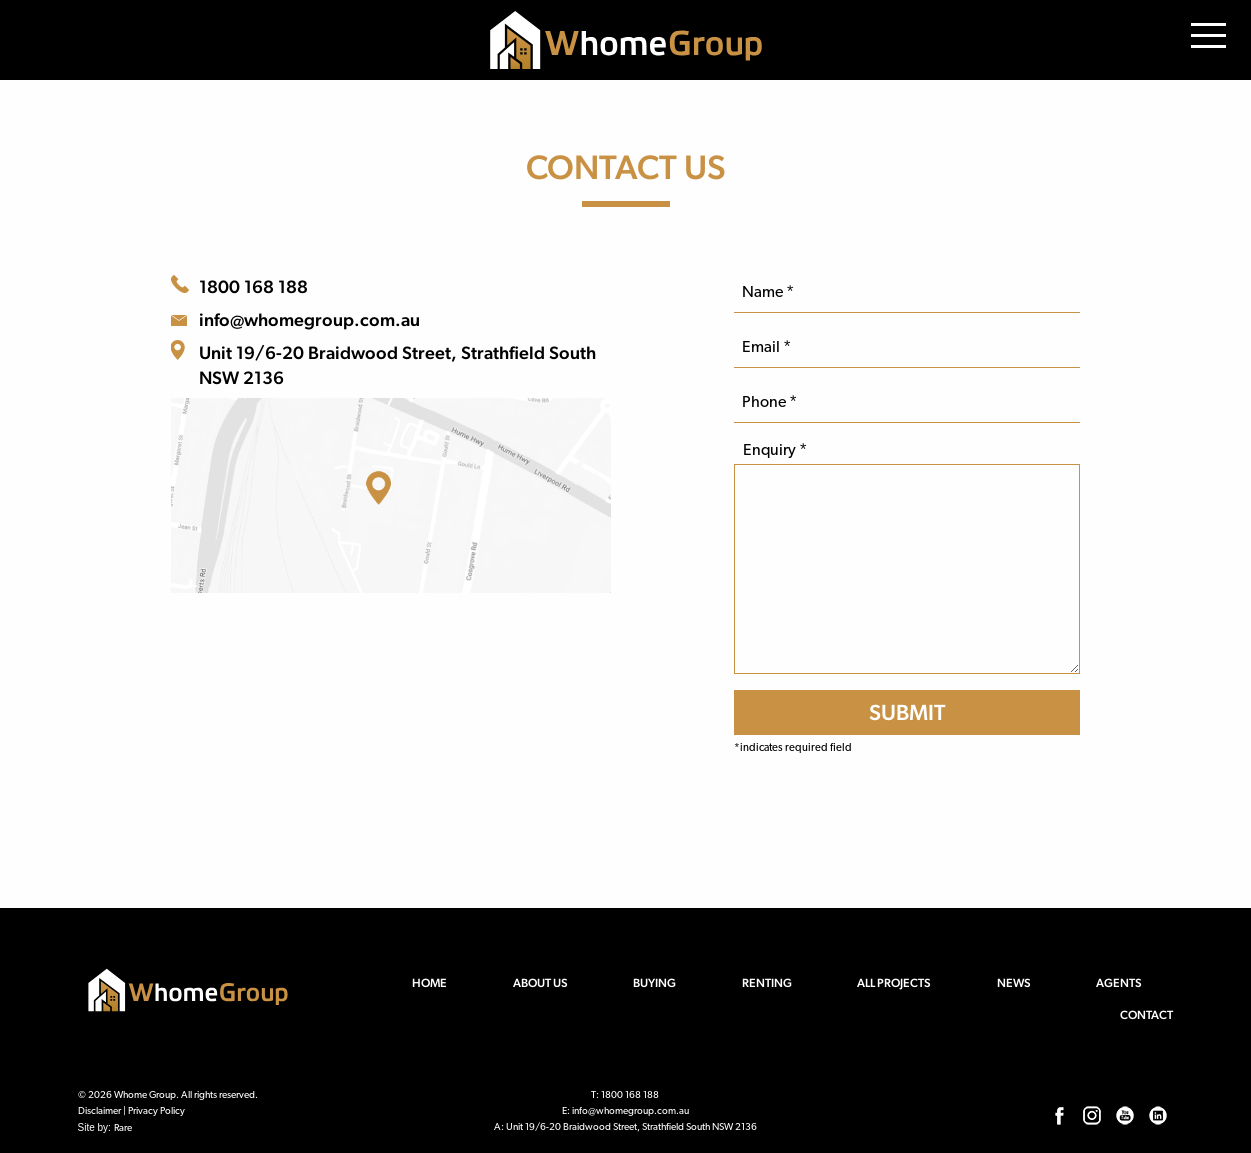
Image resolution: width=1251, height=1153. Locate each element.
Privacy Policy (156, 1111)
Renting (767, 983)
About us (540, 983)
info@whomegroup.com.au (309, 319)
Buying (654, 983)
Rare (123, 1128)
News (1014, 983)
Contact (1146, 1015)
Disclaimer (99, 1111)
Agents (1119, 983)
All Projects (894, 983)
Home (429, 983)
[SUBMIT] (906, 712)
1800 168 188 (253, 286)
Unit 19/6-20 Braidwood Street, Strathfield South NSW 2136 (397, 365)
